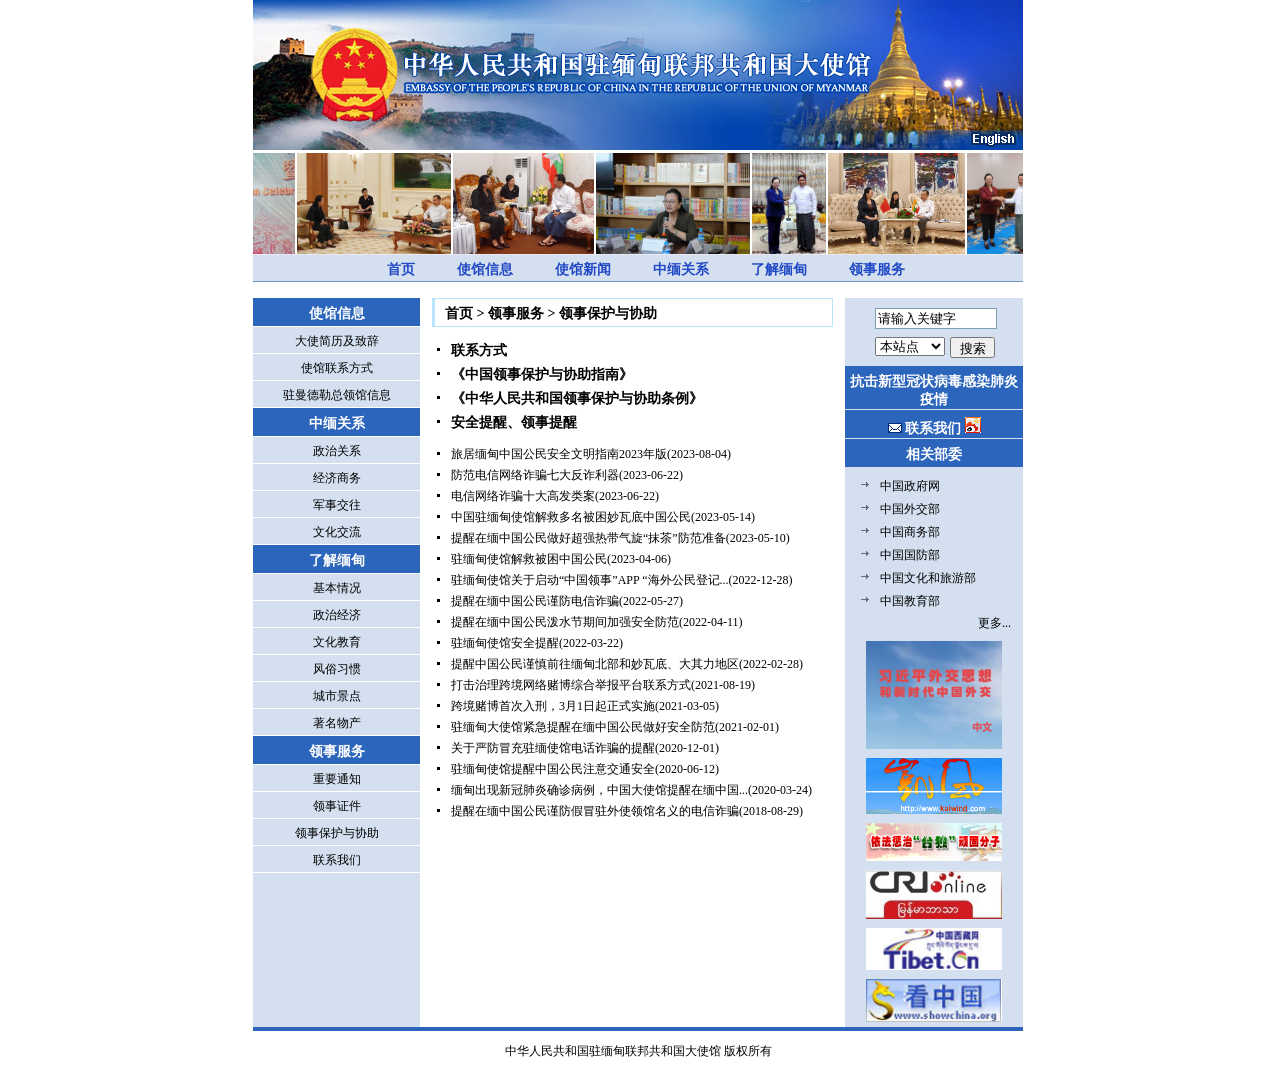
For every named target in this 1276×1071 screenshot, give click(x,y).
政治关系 (337, 451)
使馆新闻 (583, 269)
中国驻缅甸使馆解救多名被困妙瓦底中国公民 (571, 517)
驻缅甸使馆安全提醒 (505, 643)
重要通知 (337, 779)
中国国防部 (910, 555)
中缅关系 (681, 269)
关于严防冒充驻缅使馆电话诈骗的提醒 (553, 748)
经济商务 (337, 478)
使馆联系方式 (337, 368)
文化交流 (337, 532)
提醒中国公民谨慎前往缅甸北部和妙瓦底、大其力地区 (595, 664)
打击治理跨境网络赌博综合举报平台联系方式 (571, 685)
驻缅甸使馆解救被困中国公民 (529, 559)
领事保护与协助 (337, 833)
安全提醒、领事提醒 (514, 422)
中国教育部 (910, 601)
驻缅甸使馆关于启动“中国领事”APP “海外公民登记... (590, 580)
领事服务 (877, 269)
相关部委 (934, 454)
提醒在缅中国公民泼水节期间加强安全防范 (565, 622)
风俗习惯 (337, 669)
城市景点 (337, 696)
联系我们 (337, 860)
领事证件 (337, 806)
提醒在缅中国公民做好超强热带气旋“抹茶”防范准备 (588, 538)
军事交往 (337, 505)
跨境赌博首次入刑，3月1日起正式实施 (553, 706)
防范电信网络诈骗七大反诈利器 (535, 475)
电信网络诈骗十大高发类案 (523, 496)
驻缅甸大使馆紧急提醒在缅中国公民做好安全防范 (583, 727)
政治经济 (337, 615)
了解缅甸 (779, 269)
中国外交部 (910, 509)
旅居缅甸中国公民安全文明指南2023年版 (559, 454)
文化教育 (337, 642)
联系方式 (479, 350)
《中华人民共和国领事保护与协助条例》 (577, 398)
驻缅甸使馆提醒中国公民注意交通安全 (553, 769)
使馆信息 (485, 269)
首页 (401, 269)
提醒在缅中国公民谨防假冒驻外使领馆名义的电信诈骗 (595, 811)
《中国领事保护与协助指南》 (542, 374)
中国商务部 (910, 532)
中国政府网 (910, 486)
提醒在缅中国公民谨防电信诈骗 (535, 601)
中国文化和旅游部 (928, 578)
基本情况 (337, 588)
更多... (994, 623)
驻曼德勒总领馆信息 (337, 395)
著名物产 (337, 723)
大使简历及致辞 (337, 341)
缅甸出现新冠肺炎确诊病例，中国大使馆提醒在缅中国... (599, 790)
